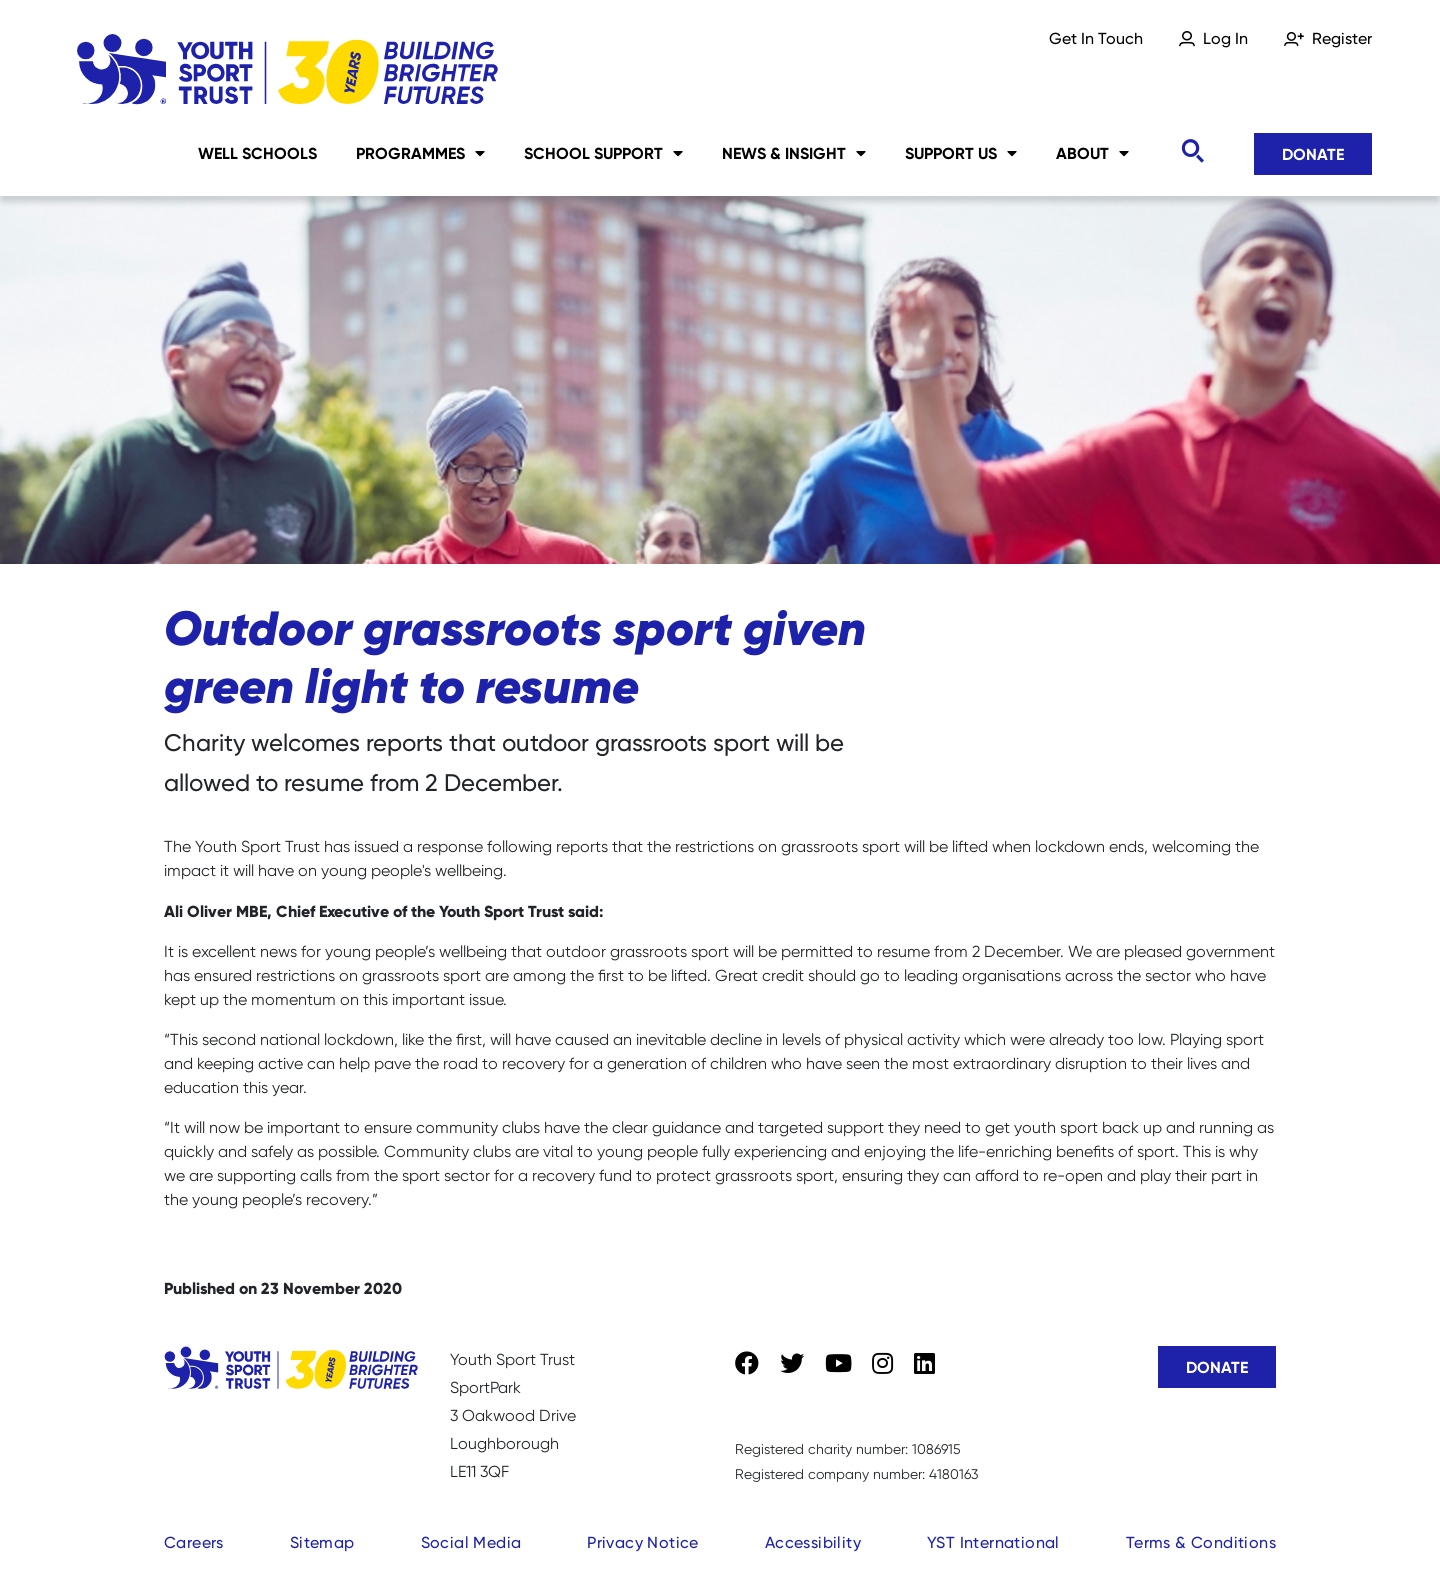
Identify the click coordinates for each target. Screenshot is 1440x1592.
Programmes (420, 153)
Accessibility (813, 1542)
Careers (194, 1542)
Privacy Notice (643, 1542)
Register (1342, 38)
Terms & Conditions (1201, 1542)
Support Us (961, 153)
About (1092, 153)
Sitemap (322, 1542)
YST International (993, 1542)
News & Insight (794, 153)
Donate (1313, 154)
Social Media (471, 1542)
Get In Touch (1096, 38)
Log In (1225, 38)
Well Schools (257, 153)
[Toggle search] (1192, 151)
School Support (603, 153)
